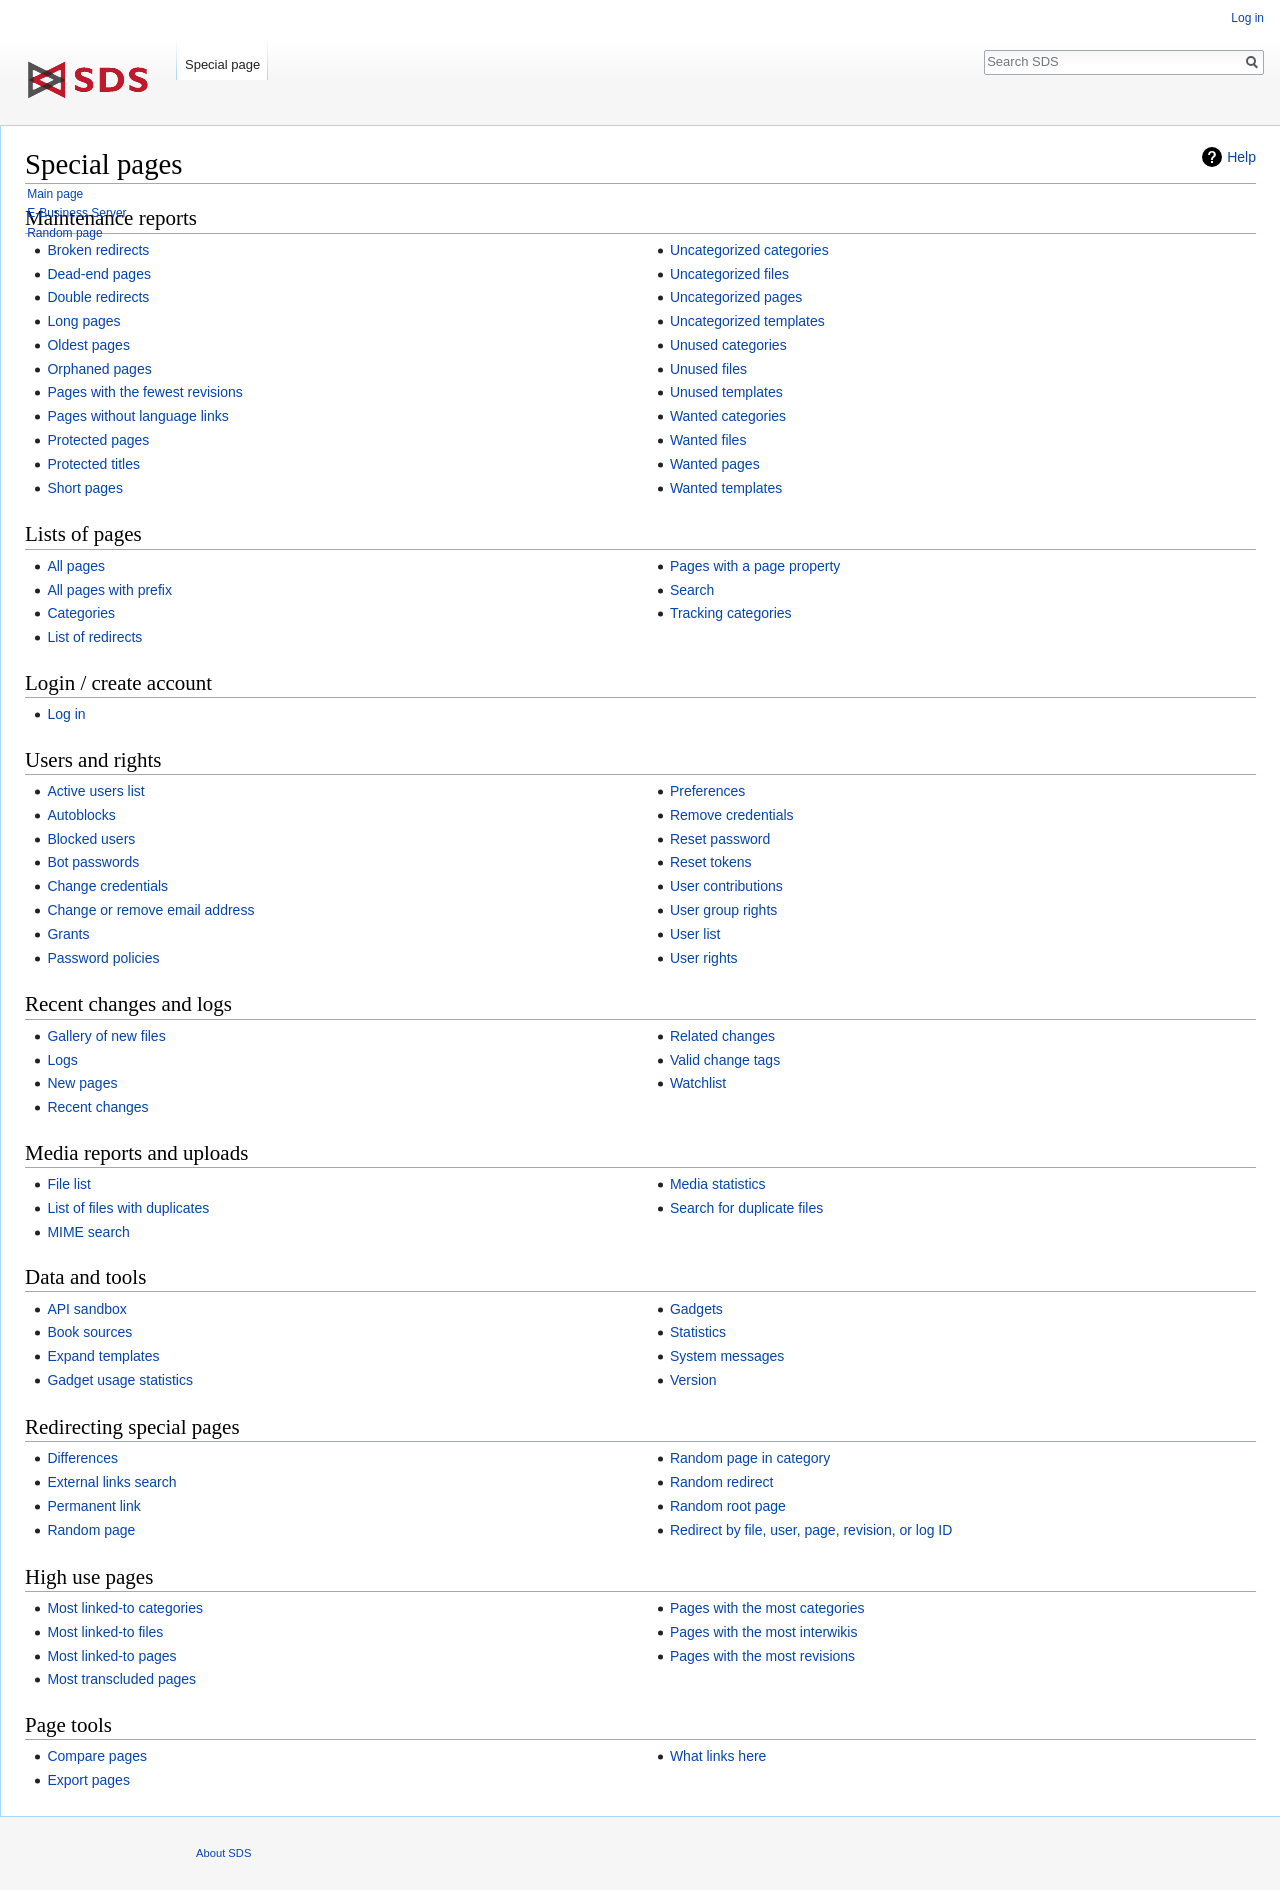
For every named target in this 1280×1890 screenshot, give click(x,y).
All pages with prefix (109, 590)
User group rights (723, 910)
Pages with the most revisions (762, 1656)
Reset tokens (711, 862)
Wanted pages (715, 464)
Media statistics (718, 1184)
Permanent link (93, 1506)
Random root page (728, 1506)
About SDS (223, 1853)
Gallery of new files (106, 1036)
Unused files (708, 369)
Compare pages (97, 1756)
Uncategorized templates (747, 321)
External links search (111, 1482)
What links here (718, 1756)
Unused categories (728, 345)
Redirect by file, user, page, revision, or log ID (811, 1530)
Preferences (707, 791)
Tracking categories (731, 613)
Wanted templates (726, 488)
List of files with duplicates (128, 1208)
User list (695, 934)
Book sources (89, 1332)
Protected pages (98, 440)
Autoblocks (81, 815)
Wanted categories (728, 416)
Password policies (103, 958)
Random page (91, 1530)
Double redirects (98, 297)
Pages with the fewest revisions (144, 392)
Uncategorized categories (749, 250)
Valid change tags (725, 1060)
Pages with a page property (755, 566)
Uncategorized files (729, 274)
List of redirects (94, 637)
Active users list (95, 791)
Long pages (83, 321)
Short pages (85, 488)
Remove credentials (732, 815)
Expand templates (103, 1356)
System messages (727, 1356)
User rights (704, 958)
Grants (68, 934)
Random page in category (750, 1458)
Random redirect (722, 1482)
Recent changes (97, 1107)
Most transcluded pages (121, 1679)
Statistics (698, 1332)
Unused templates (726, 392)
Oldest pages (88, 345)
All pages (76, 566)
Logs (62, 1060)
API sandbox (86, 1309)
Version (693, 1380)
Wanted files (708, 440)
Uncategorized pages (736, 297)
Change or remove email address (150, 910)
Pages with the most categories (767, 1608)
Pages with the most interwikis (764, 1632)
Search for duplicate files (746, 1208)
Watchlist (698, 1083)
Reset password (720, 839)
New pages (82, 1083)
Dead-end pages (99, 274)
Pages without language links (137, 416)
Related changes (722, 1036)
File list (69, 1184)
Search (692, 590)
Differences (82, 1458)
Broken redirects (98, 250)
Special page (222, 64)
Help (1241, 157)
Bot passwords (93, 862)
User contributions (726, 886)
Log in (66, 714)
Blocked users (91, 839)
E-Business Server (76, 213)
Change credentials (107, 886)
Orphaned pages (99, 369)
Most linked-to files (105, 1632)
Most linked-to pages (111, 1656)
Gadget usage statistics (120, 1380)
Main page (55, 194)
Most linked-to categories (125, 1608)
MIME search (88, 1232)
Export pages (88, 1780)
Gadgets (696, 1309)
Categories (81, 613)
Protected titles (93, 464)
